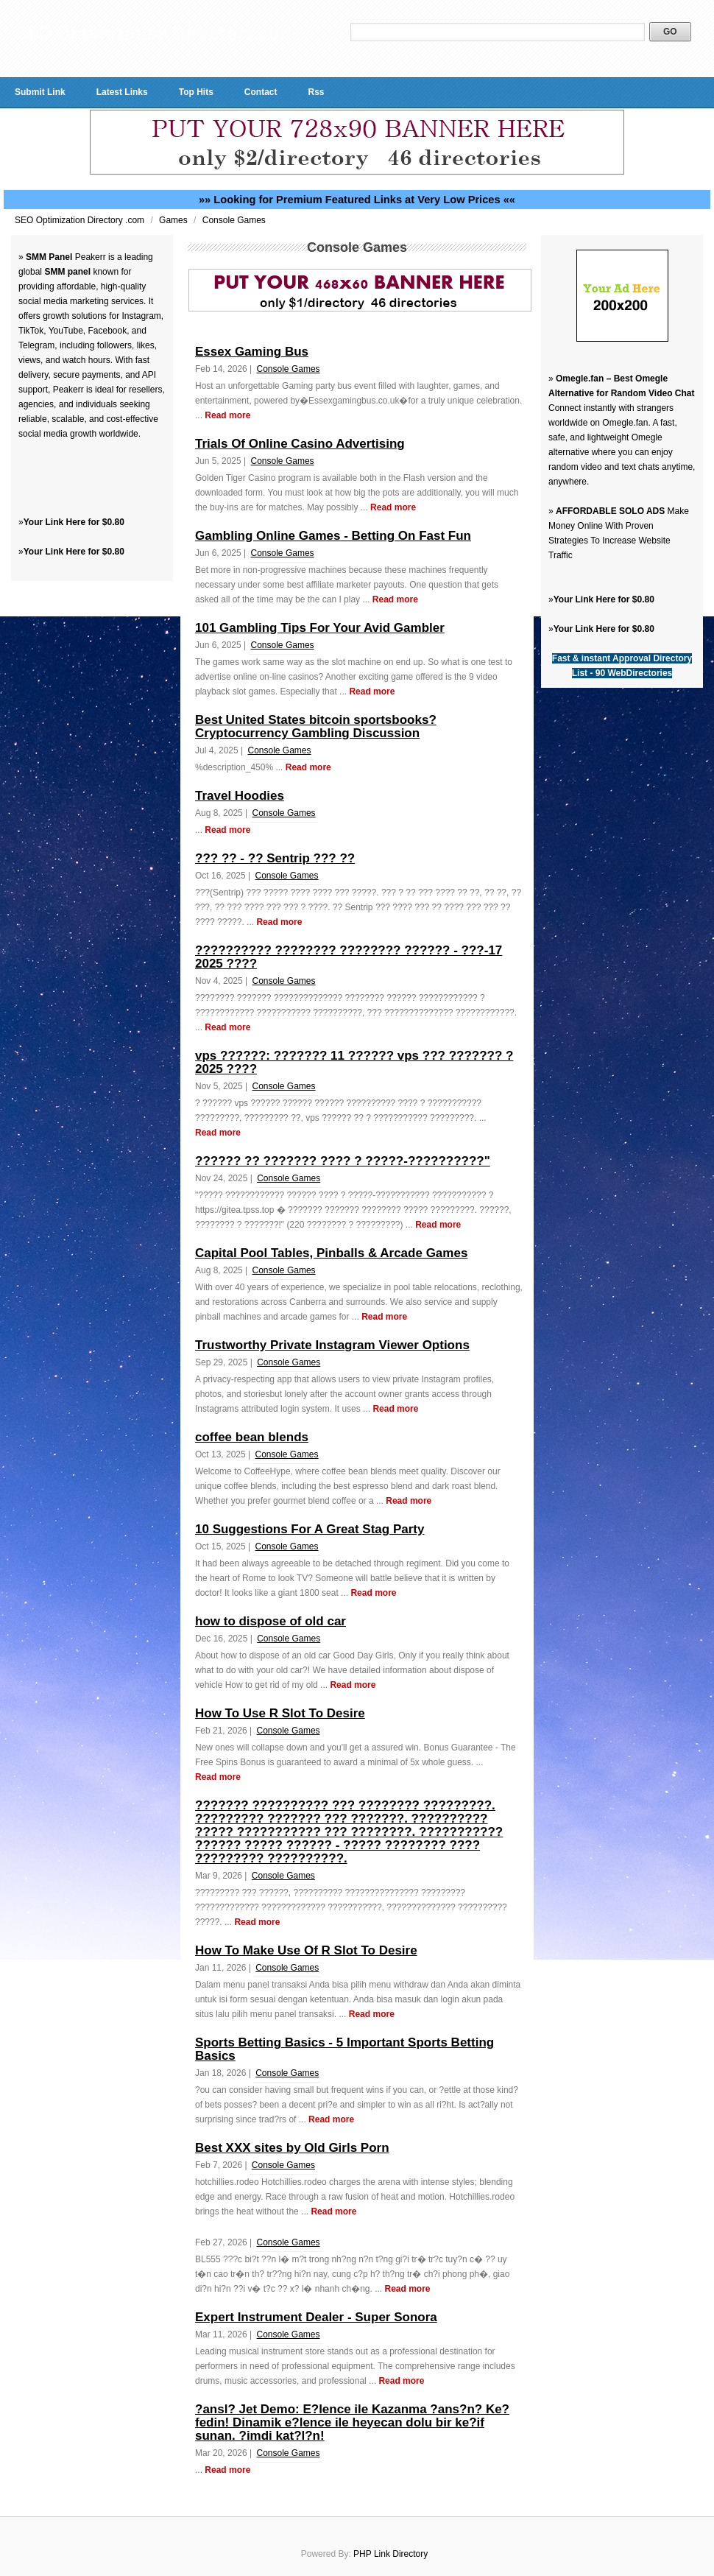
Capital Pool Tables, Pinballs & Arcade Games (331, 1253)
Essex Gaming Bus (251, 352)
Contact (261, 92)
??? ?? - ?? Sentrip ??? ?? (275, 858)
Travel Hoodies (239, 796)
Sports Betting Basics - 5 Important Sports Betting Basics (344, 2049)
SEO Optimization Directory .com (80, 220)
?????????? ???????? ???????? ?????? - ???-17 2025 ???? (348, 957)
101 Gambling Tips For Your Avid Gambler (320, 628)
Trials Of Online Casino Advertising (300, 444)
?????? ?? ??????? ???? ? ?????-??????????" (342, 1161)
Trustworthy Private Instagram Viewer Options (332, 1345)
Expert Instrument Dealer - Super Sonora (316, 2317)
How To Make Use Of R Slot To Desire (306, 1950)
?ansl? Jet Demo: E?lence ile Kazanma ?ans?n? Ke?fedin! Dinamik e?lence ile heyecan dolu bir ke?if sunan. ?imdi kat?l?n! (352, 2422)
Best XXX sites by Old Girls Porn (292, 2148)
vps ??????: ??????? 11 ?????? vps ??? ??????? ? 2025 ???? (354, 1062)
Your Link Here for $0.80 (74, 522)
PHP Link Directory (390, 2554)
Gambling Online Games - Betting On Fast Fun (333, 536)
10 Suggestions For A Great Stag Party (309, 1529)
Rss (316, 92)
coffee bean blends (251, 1437)
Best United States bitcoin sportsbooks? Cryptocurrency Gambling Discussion (315, 726)
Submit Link (40, 92)
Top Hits (196, 92)
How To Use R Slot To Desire (280, 1713)
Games (174, 220)
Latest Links (122, 92)
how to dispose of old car (270, 1621)
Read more (227, 415)
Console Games (234, 220)
